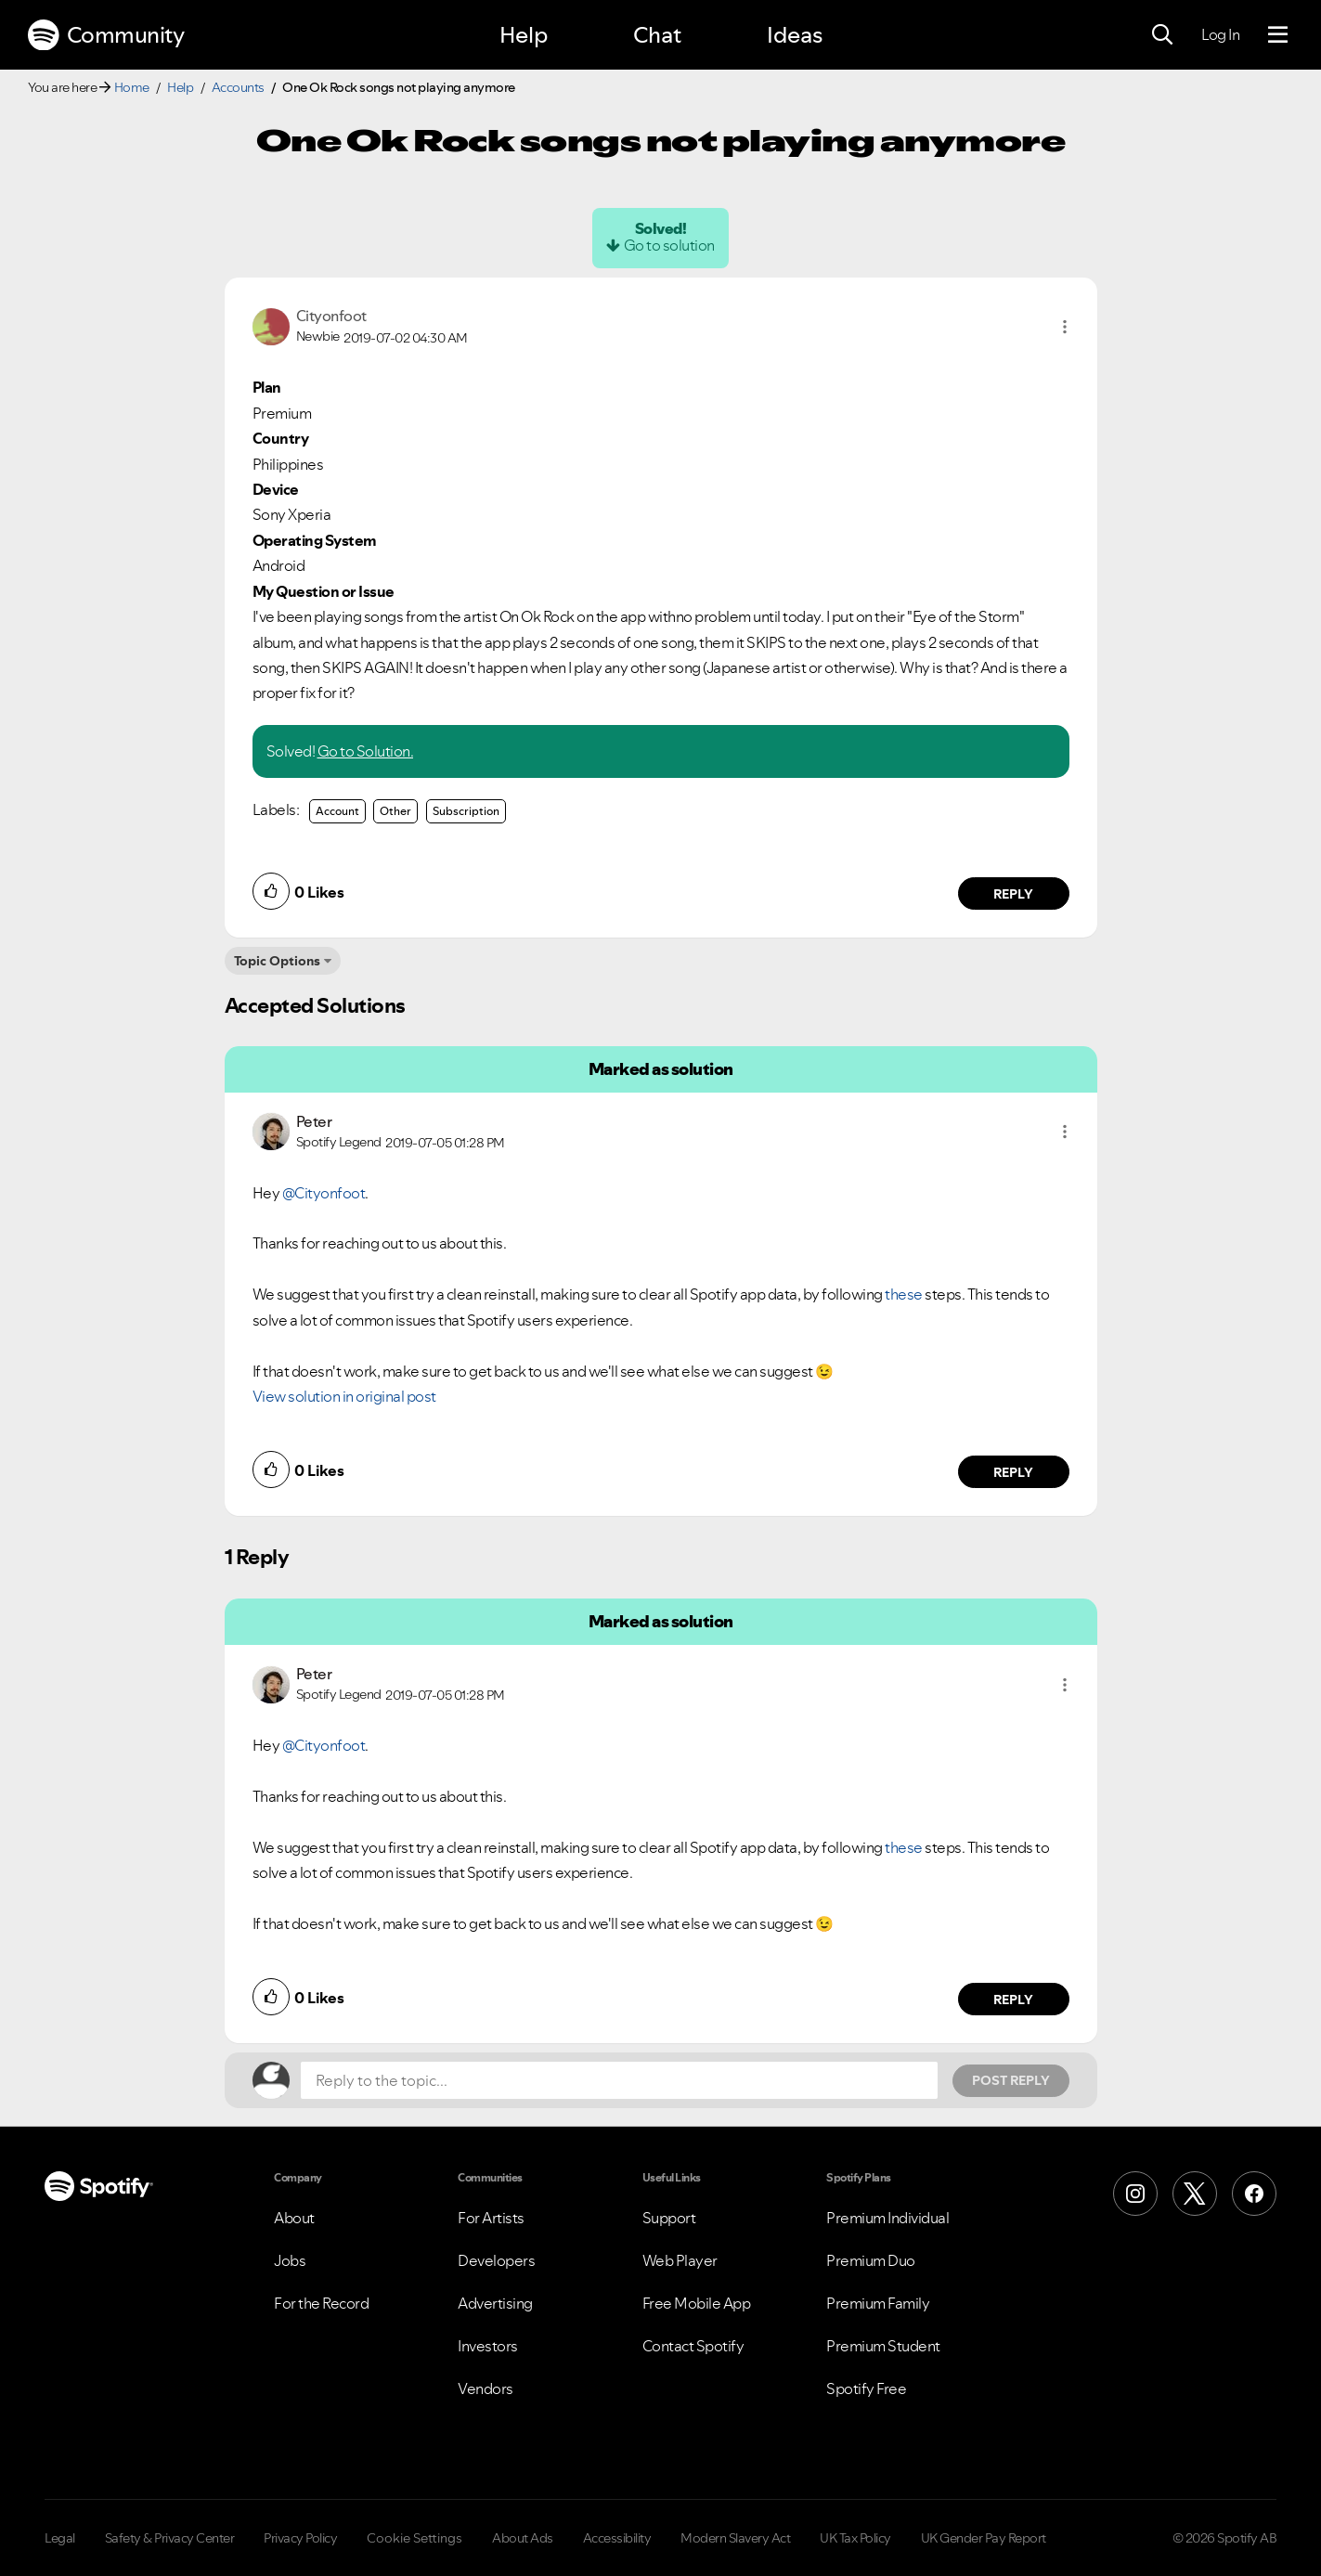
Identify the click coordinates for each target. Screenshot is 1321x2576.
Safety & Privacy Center (170, 2538)
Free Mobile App (696, 2303)
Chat (657, 34)
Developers (496, 2260)
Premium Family (877, 2303)
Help (523, 34)
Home (131, 87)
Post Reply (1011, 2080)
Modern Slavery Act (735, 2538)
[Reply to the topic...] (619, 2080)
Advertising (495, 2303)
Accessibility (617, 2538)
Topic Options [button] (277, 960)
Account (337, 811)
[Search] (1162, 35)
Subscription (466, 811)
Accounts (238, 87)
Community (106, 35)
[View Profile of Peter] (314, 1121)
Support (669, 2217)
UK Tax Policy (855, 2538)
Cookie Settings (414, 2538)
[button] (1065, 327)
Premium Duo (870, 2260)
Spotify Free (866, 2388)
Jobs (289, 2260)
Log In (1220, 34)
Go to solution (669, 245)
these (904, 1294)
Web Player (680, 2260)
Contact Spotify (693, 2346)
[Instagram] (1135, 2193)
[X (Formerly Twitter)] (1194, 2193)
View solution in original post (344, 1396)
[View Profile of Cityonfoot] (331, 315)
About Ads (522, 2538)
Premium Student (883, 2346)
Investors (488, 2346)
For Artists (491, 2217)
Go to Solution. (365, 751)
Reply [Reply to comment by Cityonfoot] (1013, 894)
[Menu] (1278, 35)
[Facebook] (1254, 2193)
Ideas (794, 34)
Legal (60, 2538)
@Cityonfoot (324, 1193)
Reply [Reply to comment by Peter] (1013, 1472)
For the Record (321, 2303)
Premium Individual (887, 2217)
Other (395, 811)
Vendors (485, 2388)
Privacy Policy (300, 2538)
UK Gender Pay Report (983, 2538)
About (294, 2217)
